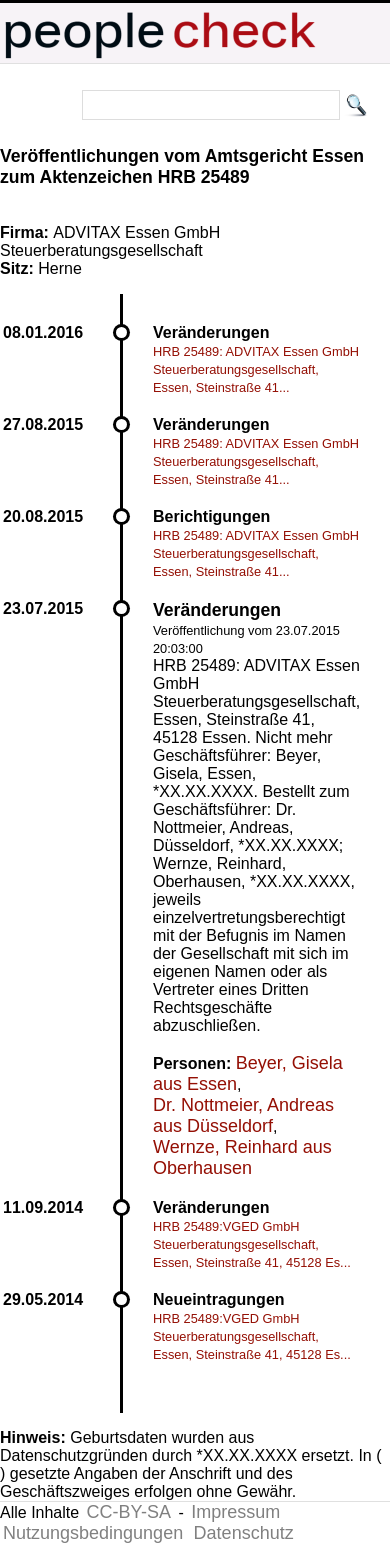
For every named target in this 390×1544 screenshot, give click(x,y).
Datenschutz (244, 1533)
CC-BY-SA (129, 1512)
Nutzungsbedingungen (93, 1533)
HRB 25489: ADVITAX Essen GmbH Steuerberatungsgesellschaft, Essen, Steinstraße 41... (256, 369)
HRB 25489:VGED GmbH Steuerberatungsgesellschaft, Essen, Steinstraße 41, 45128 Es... (252, 1244)
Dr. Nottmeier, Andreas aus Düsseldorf (243, 1115)
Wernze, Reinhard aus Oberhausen (242, 1157)
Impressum (235, 1512)
